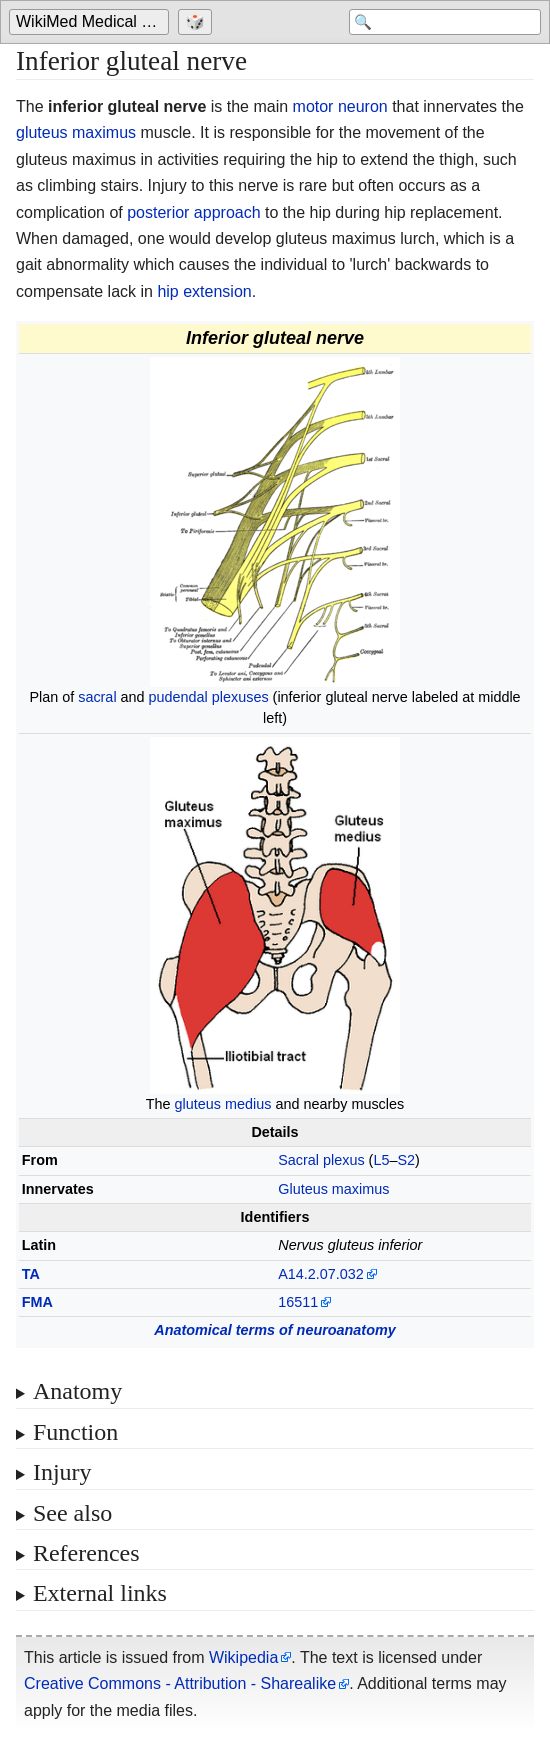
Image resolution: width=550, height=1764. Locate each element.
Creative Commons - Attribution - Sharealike (180, 1683)
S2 (406, 1160)
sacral (97, 697)
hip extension (204, 291)
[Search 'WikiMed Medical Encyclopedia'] (445, 22)
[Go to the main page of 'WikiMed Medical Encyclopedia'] (91, 22)
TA (31, 1274)
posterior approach (193, 212)
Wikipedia (243, 1657)
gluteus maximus (76, 132)
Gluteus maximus (333, 1189)
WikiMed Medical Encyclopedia (92, 21)
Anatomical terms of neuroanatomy (275, 1330)
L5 (381, 1160)
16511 (298, 1302)
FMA (37, 1302)
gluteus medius (223, 1104)
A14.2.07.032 (321, 1274)
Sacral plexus (321, 1160)
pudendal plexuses (209, 697)
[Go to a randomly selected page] (197, 22)
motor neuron (340, 106)
